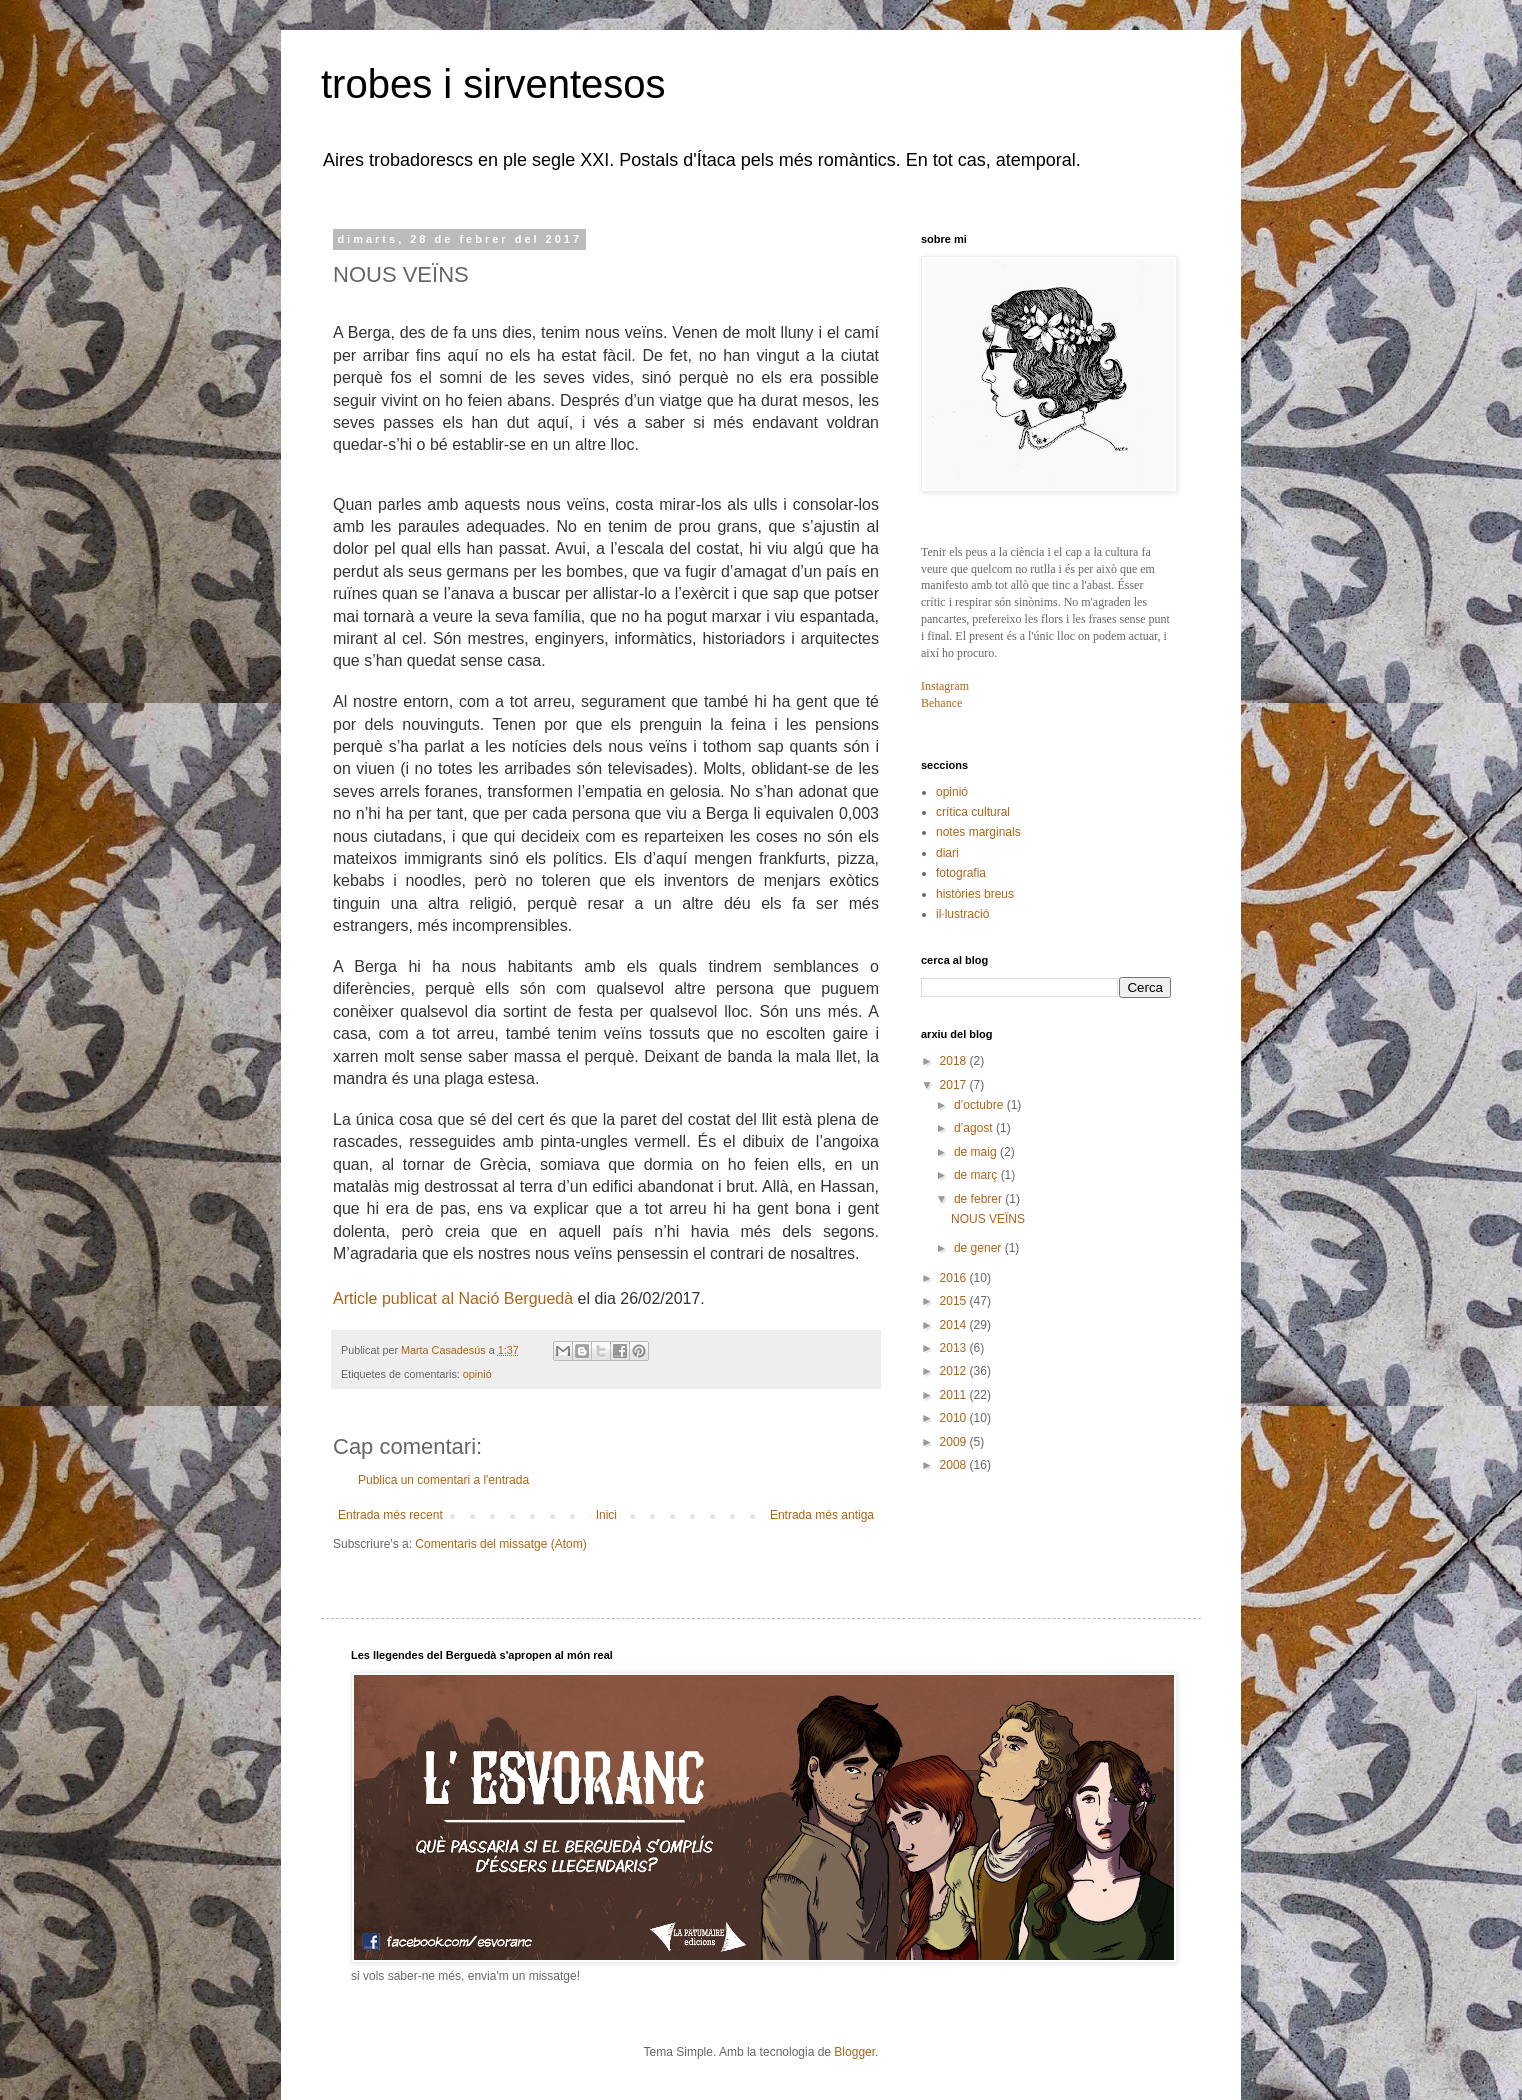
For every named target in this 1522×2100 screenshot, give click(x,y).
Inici (606, 1515)
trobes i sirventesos (493, 84)
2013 (955, 1348)
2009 (955, 1442)
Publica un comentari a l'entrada (443, 1480)
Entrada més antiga (822, 1515)
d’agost (975, 1128)
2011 (955, 1395)
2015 (955, 1301)
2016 (955, 1278)
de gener (979, 1248)
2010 (955, 1418)
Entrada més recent (390, 1515)
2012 (955, 1371)
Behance (941, 703)
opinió (477, 1374)
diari (947, 853)
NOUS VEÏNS (988, 1219)
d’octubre (980, 1105)
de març (977, 1175)
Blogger (854, 2052)
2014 (955, 1325)
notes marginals (978, 832)
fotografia (961, 873)
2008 (955, 1465)
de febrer (979, 1199)
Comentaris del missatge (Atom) (500, 1544)
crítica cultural (973, 812)
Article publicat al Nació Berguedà (453, 1298)
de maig (977, 1152)
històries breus (975, 894)
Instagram (945, 686)
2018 (955, 1061)
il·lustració (962, 914)
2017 (955, 1085)
